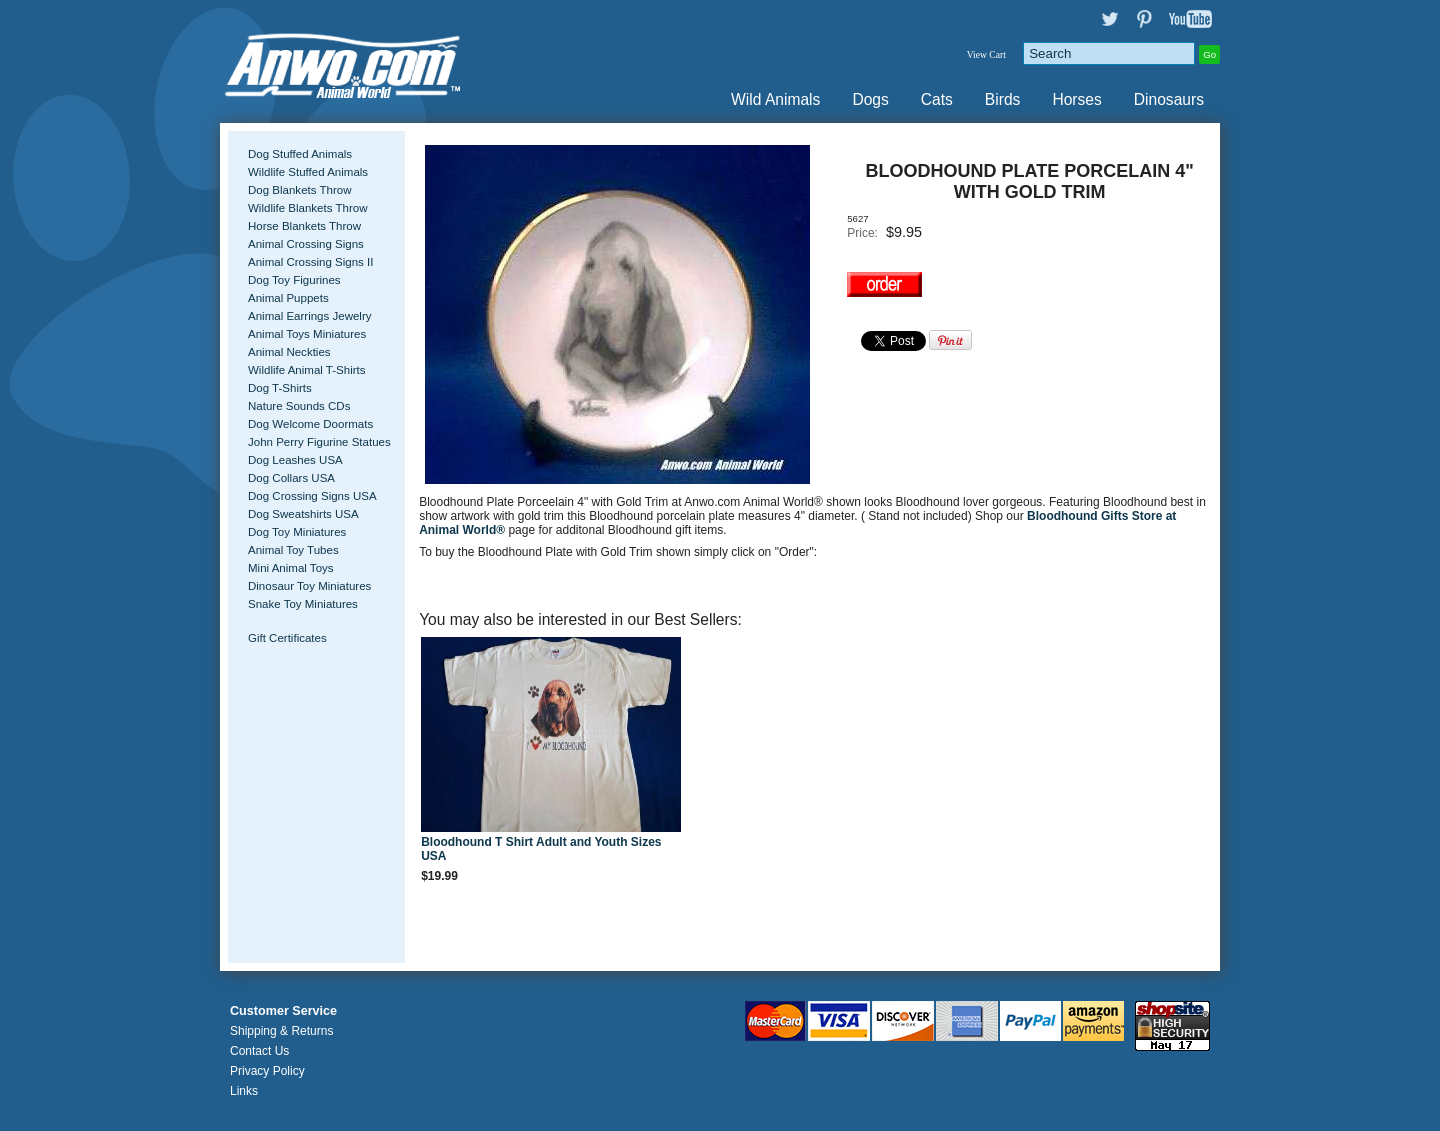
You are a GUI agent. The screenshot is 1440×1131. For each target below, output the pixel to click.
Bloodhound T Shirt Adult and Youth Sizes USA (541, 849)
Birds (1003, 99)
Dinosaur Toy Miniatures (309, 586)
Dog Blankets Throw (299, 190)
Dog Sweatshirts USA (303, 514)
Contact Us (259, 1051)
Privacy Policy (267, 1071)
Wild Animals (775, 99)
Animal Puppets (288, 298)
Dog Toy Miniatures (297, 532)
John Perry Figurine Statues (319, 442)
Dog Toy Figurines (294, 280)
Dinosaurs (1169, 99)
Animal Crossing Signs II (310, 262)
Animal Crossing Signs (306, 244)
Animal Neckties (289, 352)
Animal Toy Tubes (293, 550)
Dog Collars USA (291, 478)
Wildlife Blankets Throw (307, 208)
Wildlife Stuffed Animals (308, 172)
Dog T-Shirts (280, 388)
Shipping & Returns (281, 1031)
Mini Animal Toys (291, 568)
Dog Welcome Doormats (310, 424)
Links (244, 1091)
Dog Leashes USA (295, 460)
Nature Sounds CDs (299, 406)
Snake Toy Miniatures (303, 604)
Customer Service (283, 1011)
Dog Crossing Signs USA (312, 496)
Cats (937, 99)
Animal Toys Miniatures (307, 334)
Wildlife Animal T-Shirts (307, 370)
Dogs (870, 99)
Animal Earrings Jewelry (310, 316)
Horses (1076, 99)
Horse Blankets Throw (304, 226)
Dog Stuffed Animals (300, 154)
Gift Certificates (287, 638)
